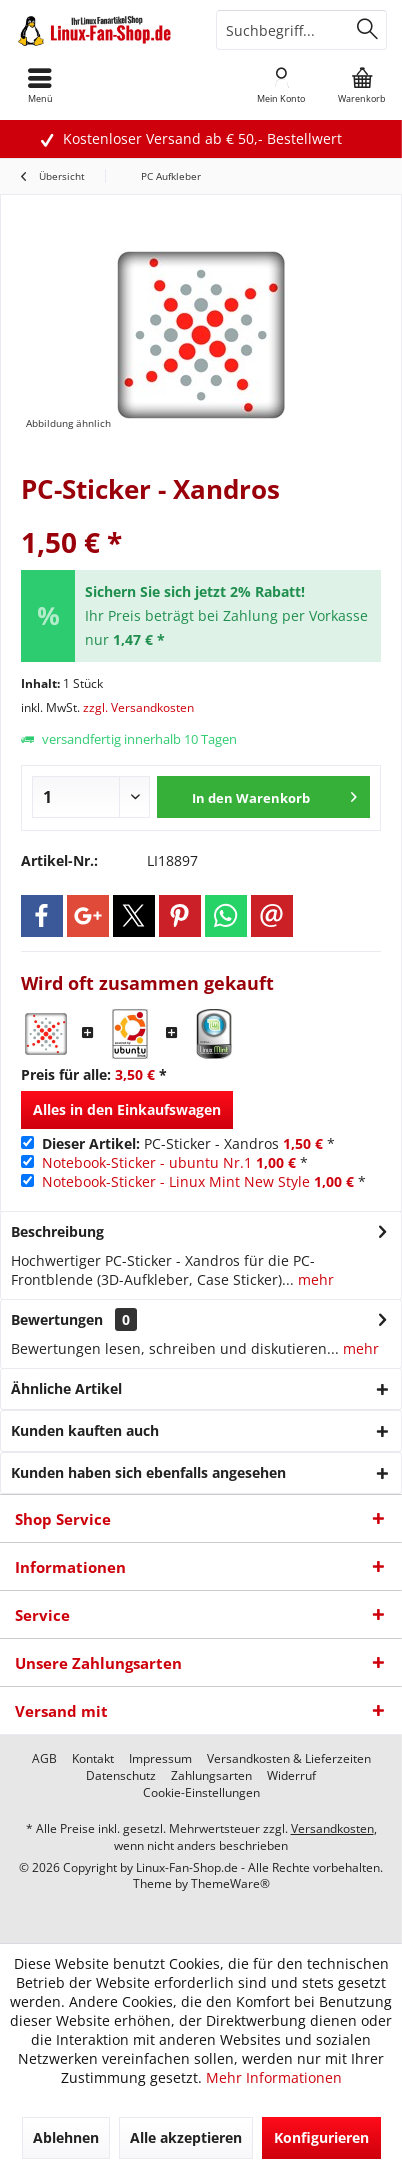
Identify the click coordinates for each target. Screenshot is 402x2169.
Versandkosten (332, 1828)
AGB (44, 1759)
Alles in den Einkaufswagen (127, 1109)
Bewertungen (57, 1319)
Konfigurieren (321, 2137)
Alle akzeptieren (186, 2137)
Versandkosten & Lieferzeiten (289, 1759)
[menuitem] (362, 85)
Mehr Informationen (274, 2077)
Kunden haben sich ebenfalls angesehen (148, 1472)
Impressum (160, 1759)
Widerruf (291, 1776)
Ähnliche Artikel (66, 1388)
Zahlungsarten (211, 1776)
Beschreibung (57, 1231)
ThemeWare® (230, 1883)
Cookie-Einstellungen (201, 1793)
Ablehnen (66, 2137)
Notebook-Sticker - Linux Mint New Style (176, 1181)
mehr (314, 1279)
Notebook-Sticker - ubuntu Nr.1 (147, 1162)
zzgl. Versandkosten (138, 707)
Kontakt (93, 1759)
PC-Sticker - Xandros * (188, 1143)
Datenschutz (121, 1776)
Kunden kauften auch (85, 1430)
